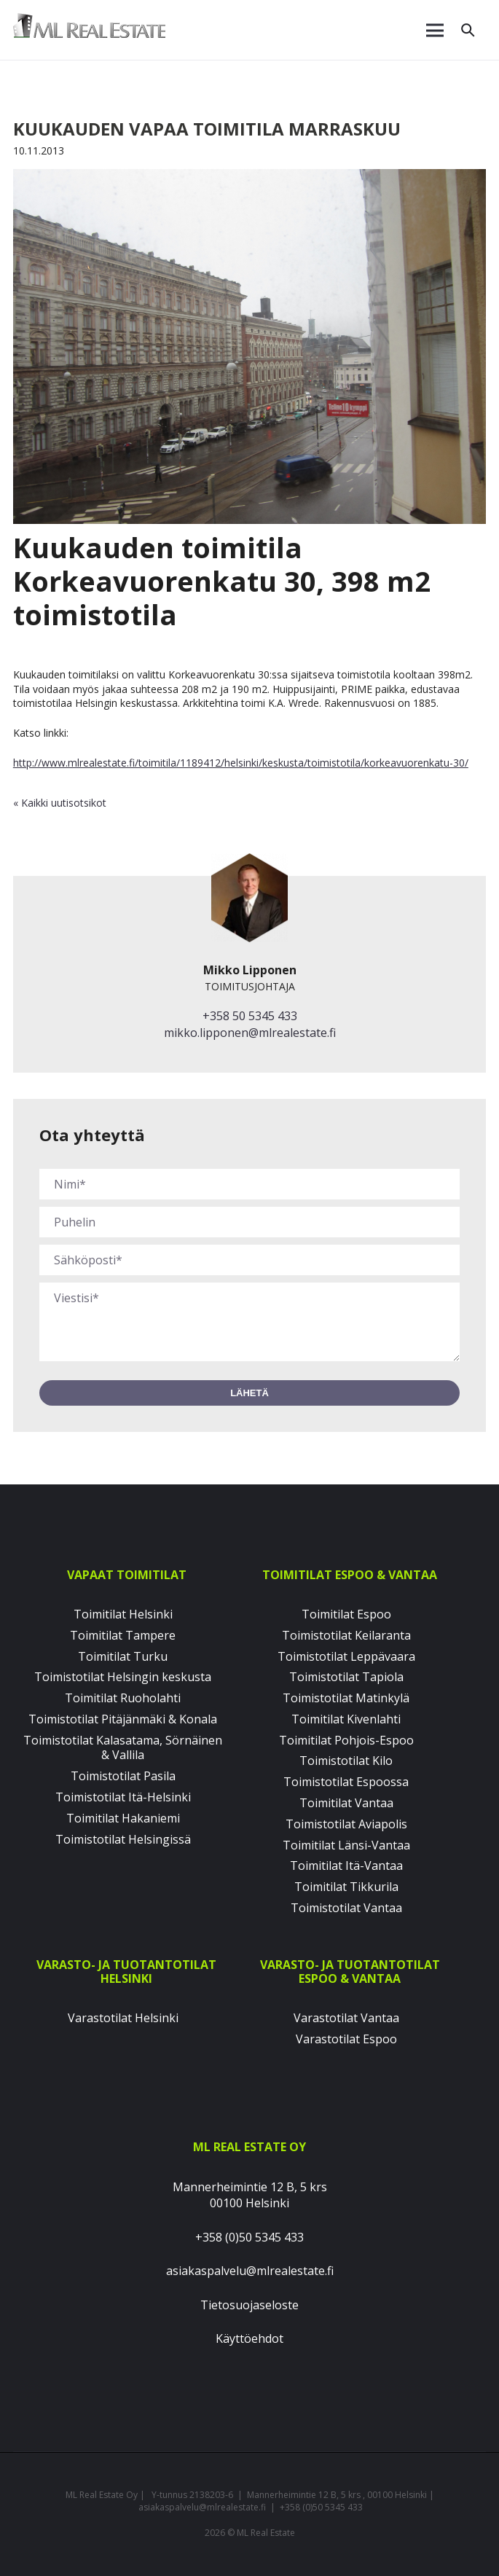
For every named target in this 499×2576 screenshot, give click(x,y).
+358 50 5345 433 (250, 1016)
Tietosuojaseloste (249, 2305)
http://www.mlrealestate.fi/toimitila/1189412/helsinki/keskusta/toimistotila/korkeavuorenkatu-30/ (240, 763)
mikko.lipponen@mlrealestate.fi (250, 1033)
